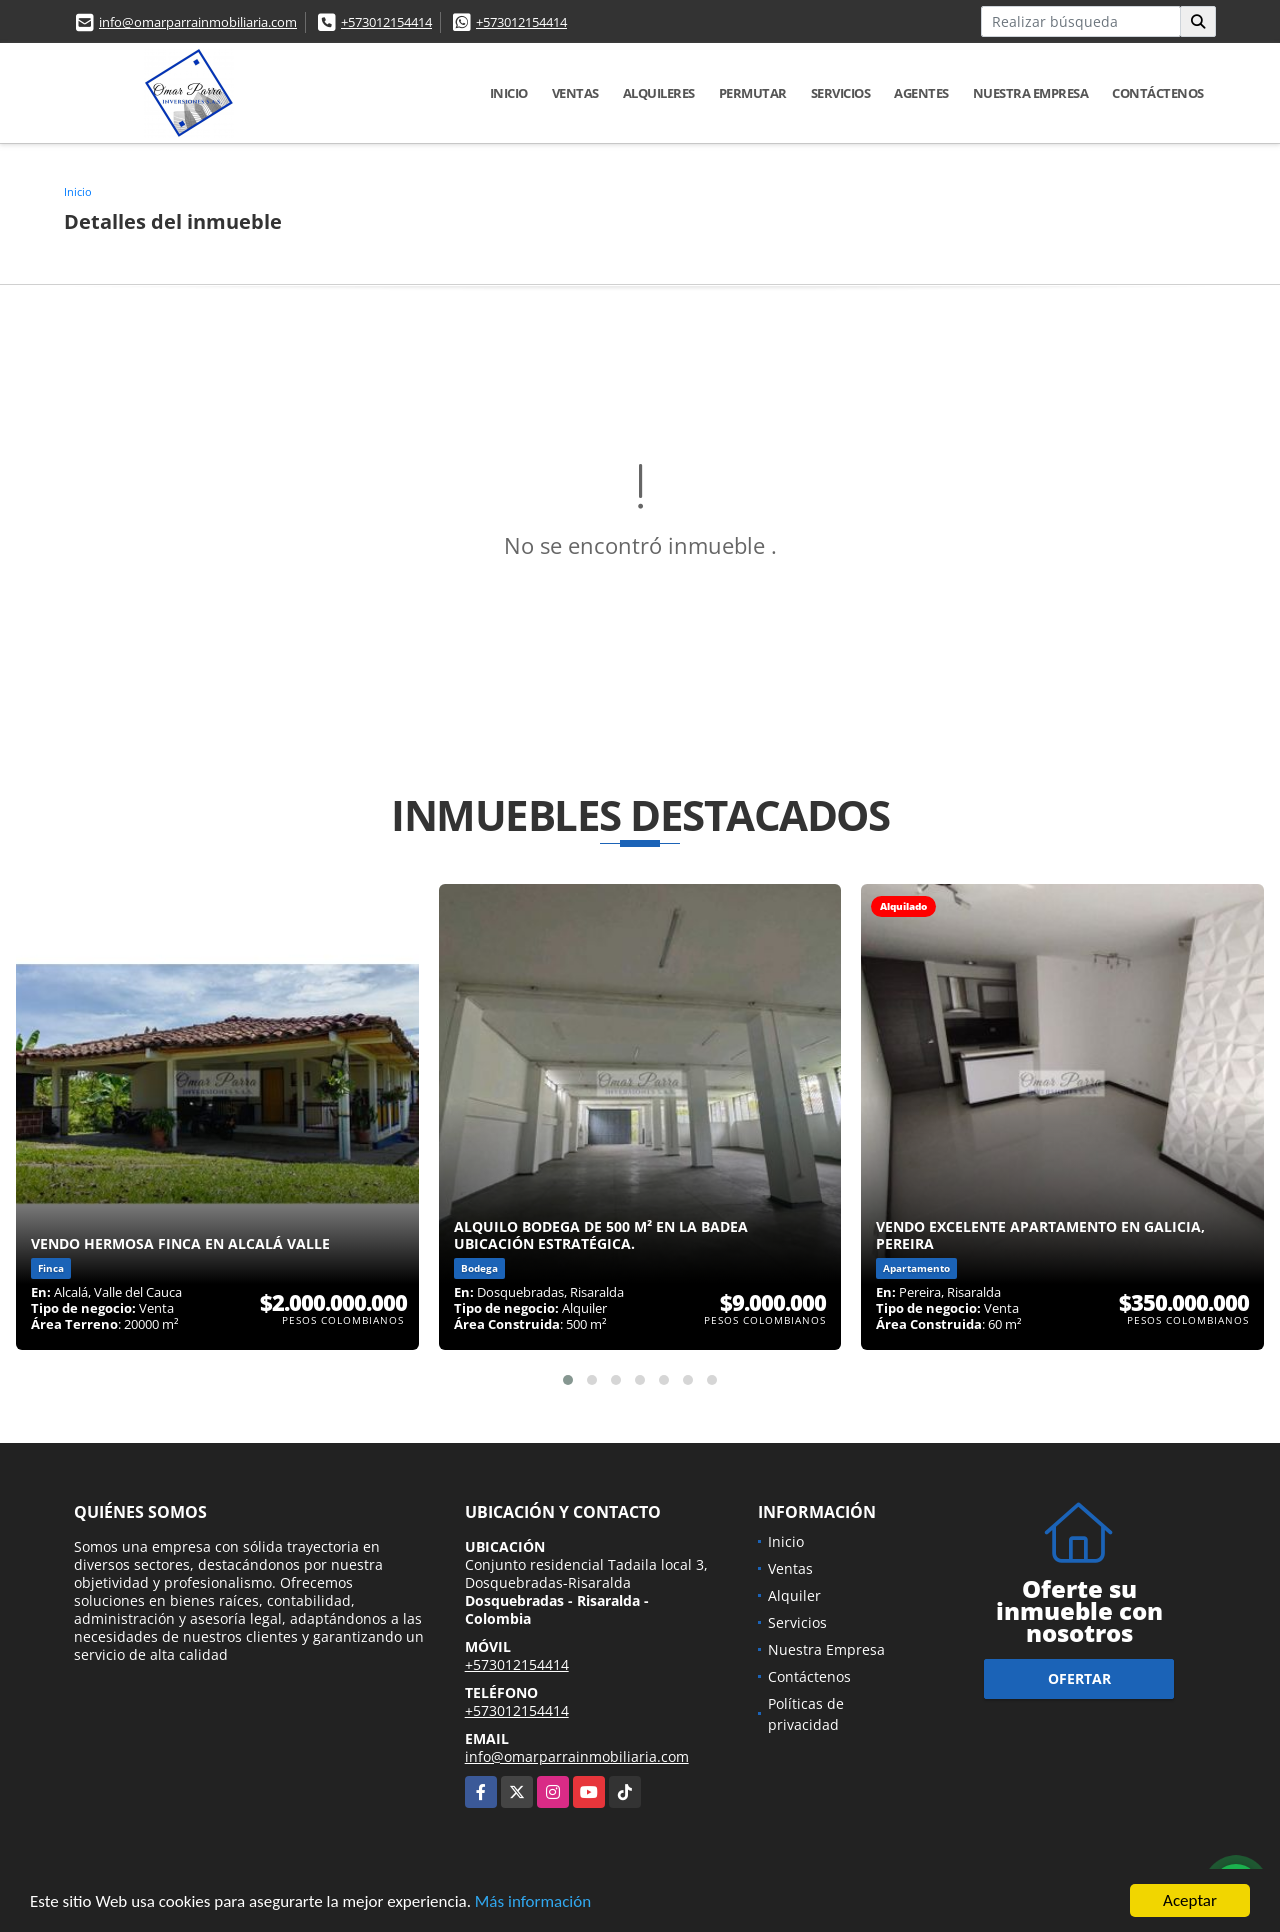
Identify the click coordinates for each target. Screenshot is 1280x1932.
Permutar (753, 93)
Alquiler (794, 1595)
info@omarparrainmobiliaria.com (198, 22)
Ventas (575, 93)
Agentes (921, 93)
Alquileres (659, 93)
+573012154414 (386, 22)
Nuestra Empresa (1031, 93)
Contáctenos (1158, 93)
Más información (533, 1902)
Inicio (509, 93)
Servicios (841, 93)
